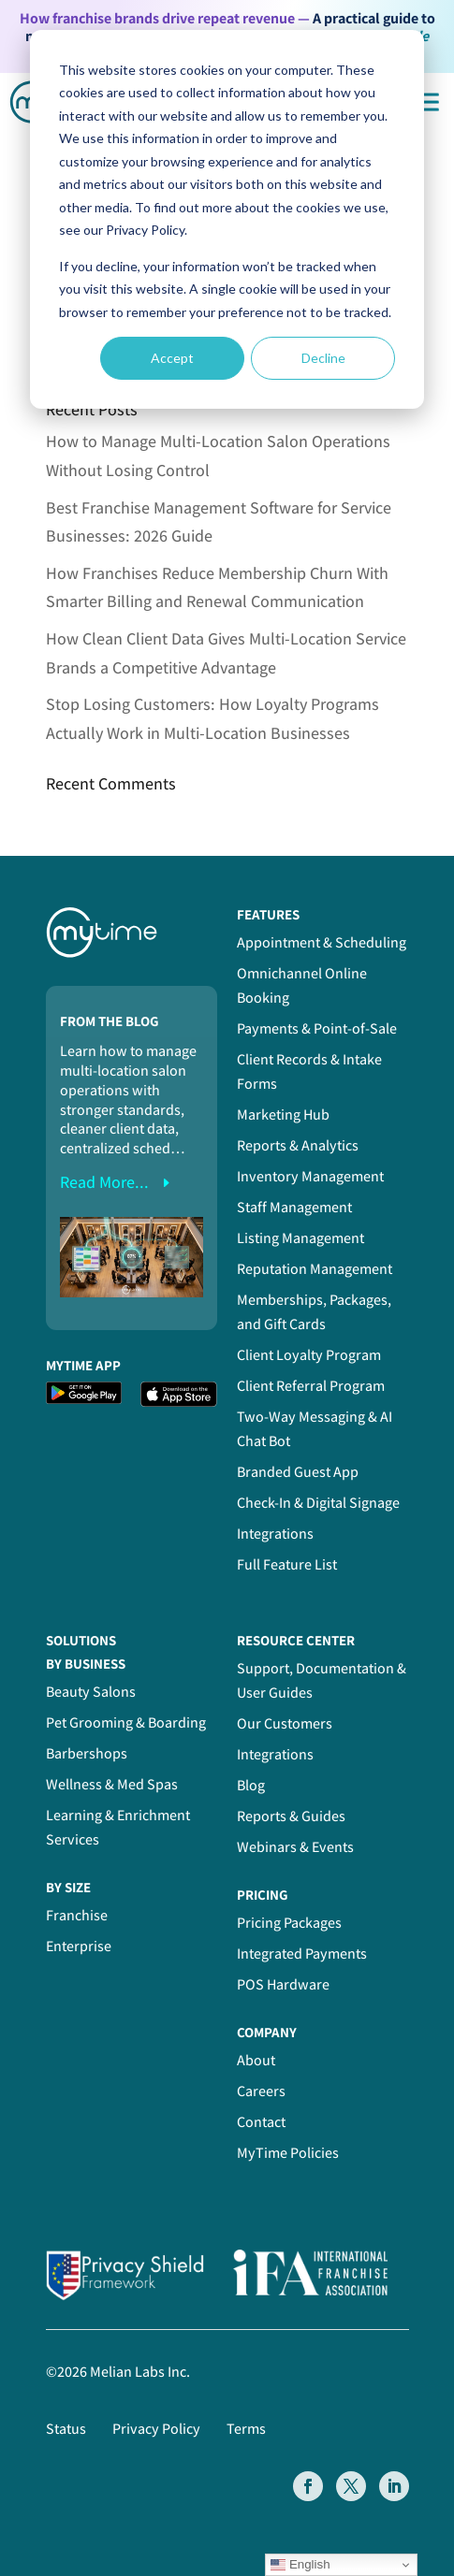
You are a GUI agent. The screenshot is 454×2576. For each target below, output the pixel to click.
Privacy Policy (156, 2429)
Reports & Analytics (298, 1145)
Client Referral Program (311, 1386)
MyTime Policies (288, 2153)
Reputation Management (314, 1269)
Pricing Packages (289, 1922)
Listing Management (300, 1238)
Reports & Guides (291, 1816)
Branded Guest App (298, 1472)
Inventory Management (310, 1176)
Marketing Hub (283, 1114)
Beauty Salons (91, 1691)
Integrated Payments (302, 1953)
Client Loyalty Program (309, 1355)
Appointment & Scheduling (321, 942)
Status (66, 2429)
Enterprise (78, 1946)
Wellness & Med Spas (112, 1784)
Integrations (275, 1533)
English (300, 2564)
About (256, 2060)
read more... (104, 1182)
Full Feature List (287, 1564)
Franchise (77, 1915)
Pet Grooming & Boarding (126, 1722)
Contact (261, 2122)
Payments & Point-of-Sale (317, 1028)
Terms (246, 2429)
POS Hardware (283, 1984)
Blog (251, 1785)
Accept (172, 358)
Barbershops (86, 1753)
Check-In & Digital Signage (318, 1502)
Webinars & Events (295, 1847)
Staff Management (294, 1207)
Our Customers (284, 1723)
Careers (261, 2091)
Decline (323, 358)
